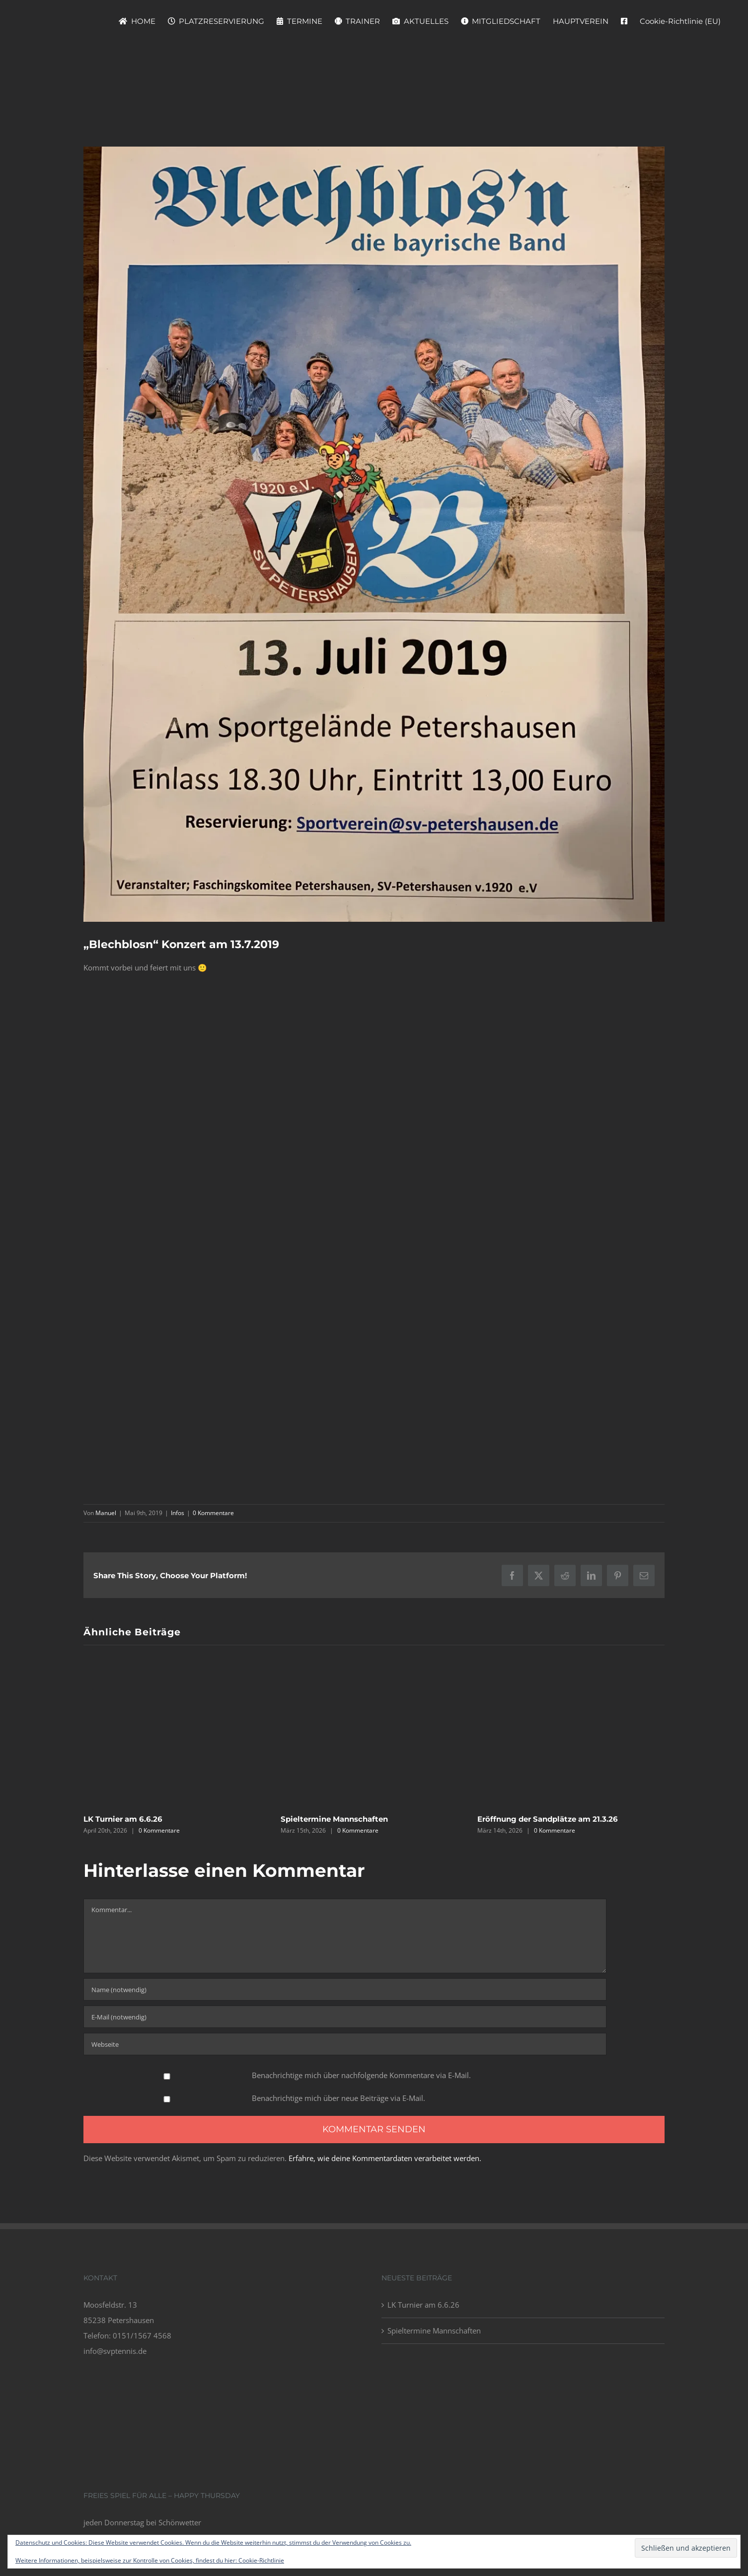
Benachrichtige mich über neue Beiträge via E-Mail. (338, 2098)
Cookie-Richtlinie (261, 2560)
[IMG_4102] (374, 534)
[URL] (344, 2044)
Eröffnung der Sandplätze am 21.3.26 (547, 1819)
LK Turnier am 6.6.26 (122, 1819)
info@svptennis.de (115, 2351)
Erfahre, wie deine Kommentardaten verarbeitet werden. (385, 2158)
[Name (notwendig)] (344, 1989)
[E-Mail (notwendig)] (344, 2017)
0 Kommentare (213, 1513)
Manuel (105, 1513)
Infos (177, 1513)
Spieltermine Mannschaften (334, 1819)
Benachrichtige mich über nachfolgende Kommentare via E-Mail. (361, 2075)
